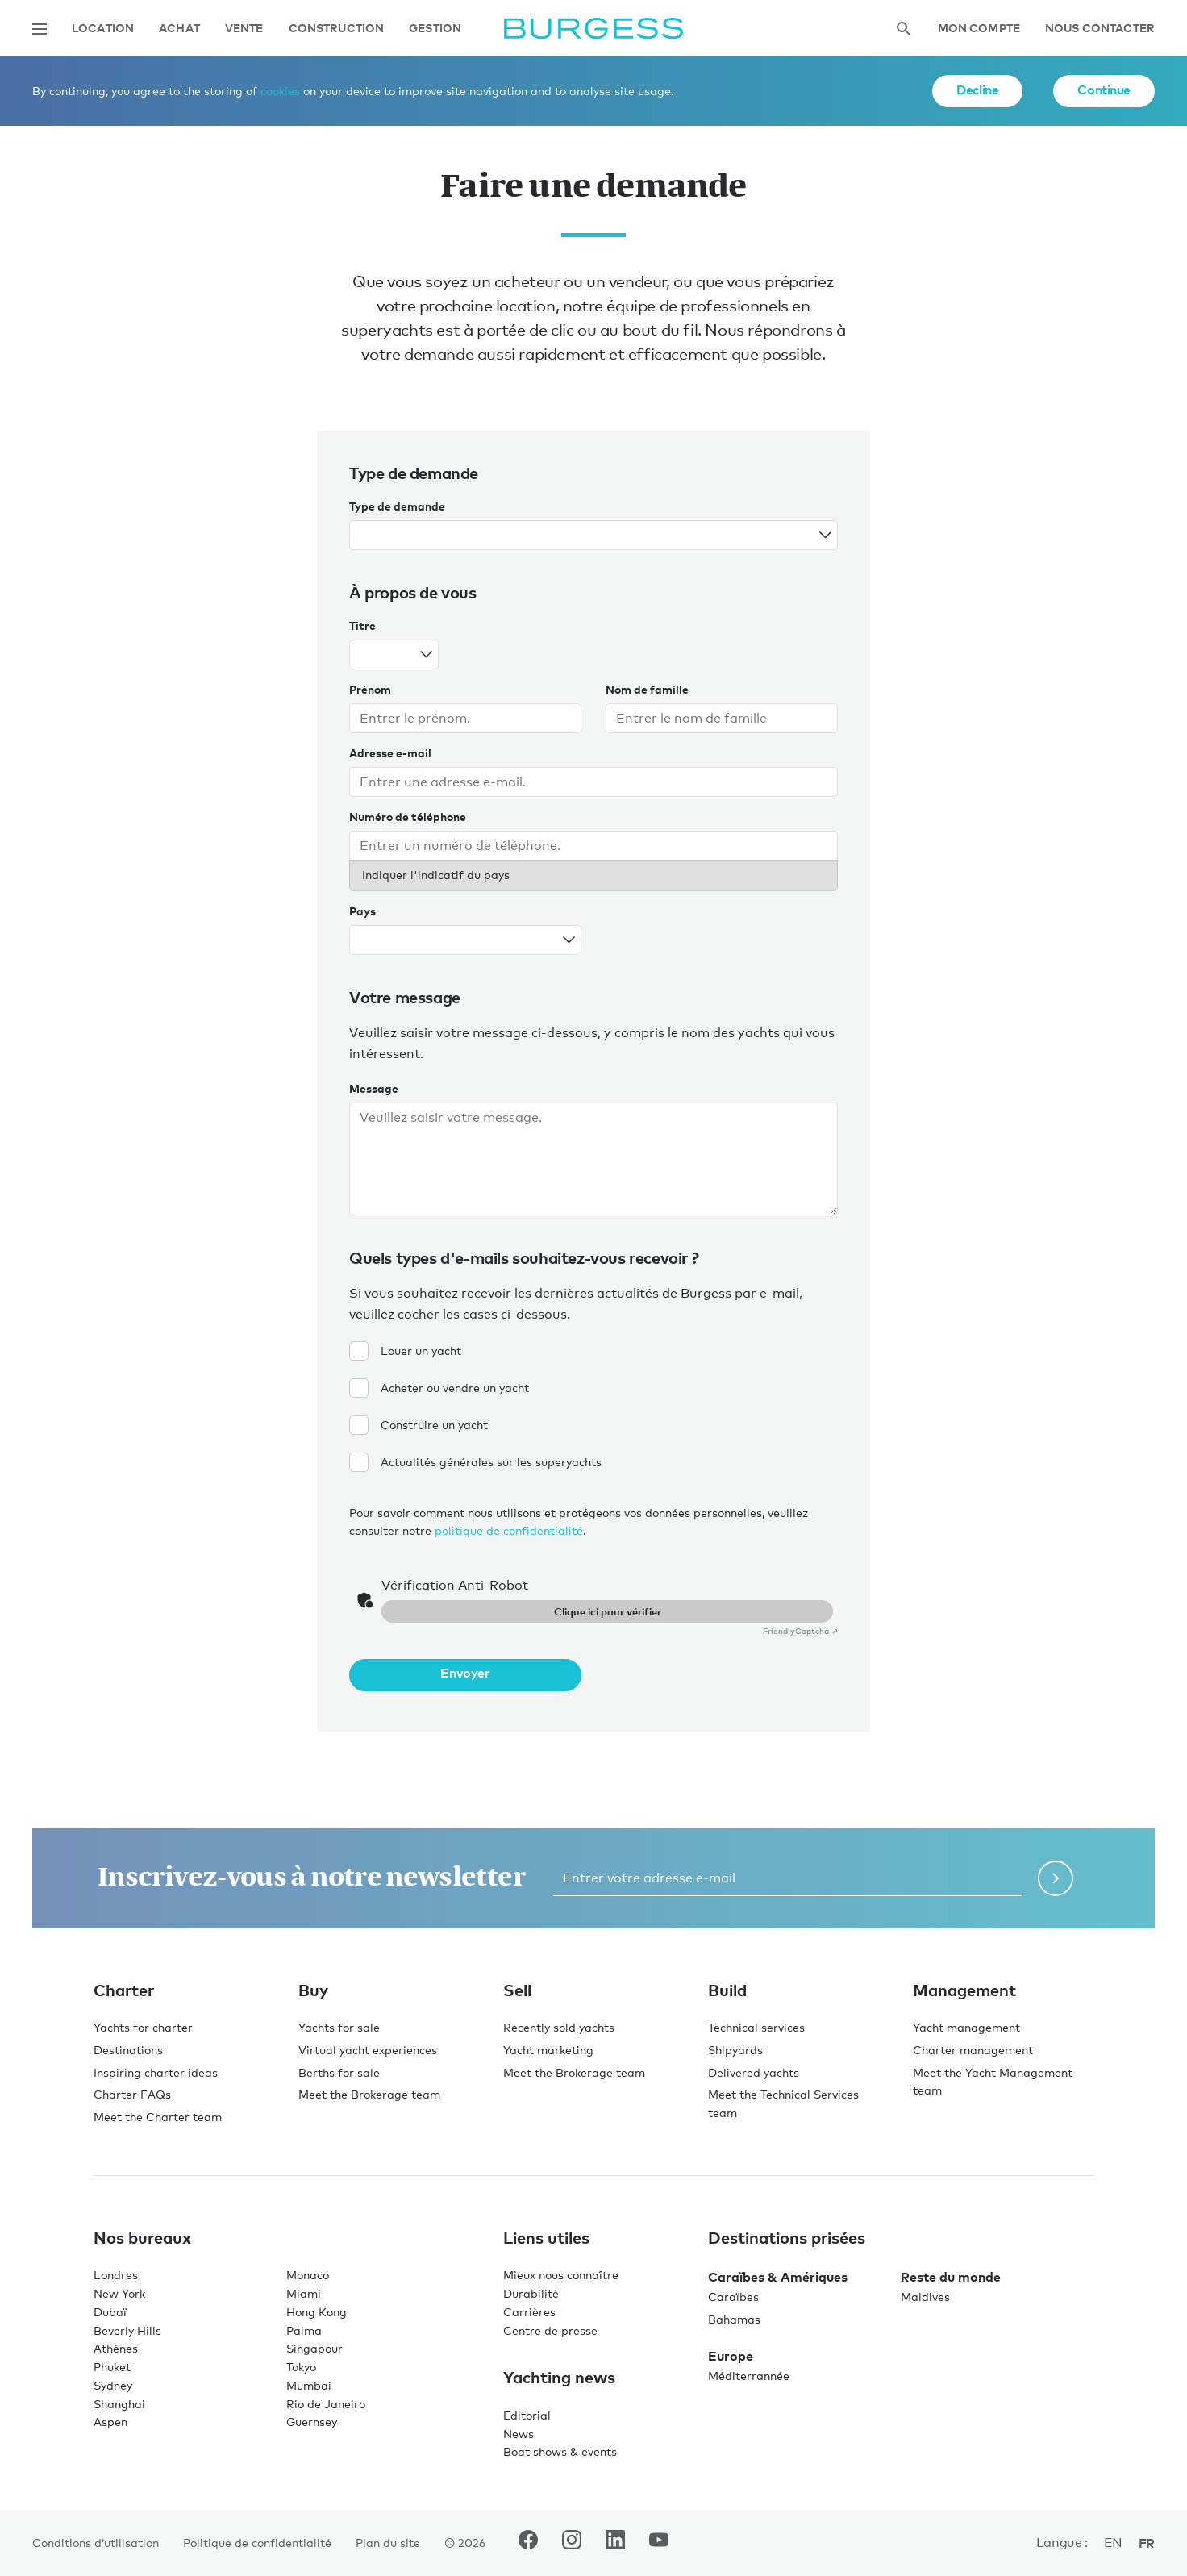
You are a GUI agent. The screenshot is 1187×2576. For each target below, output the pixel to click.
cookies (280, 91)
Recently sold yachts (558, 2027)
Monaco (307, 2275)
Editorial (527, 2415)
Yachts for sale (339, 2027)
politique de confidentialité (509, 1530)
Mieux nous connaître (560, 2275)
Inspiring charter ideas (156, 2072)
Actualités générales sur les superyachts (475, 1462)
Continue (1104, 89)
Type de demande (397, 506)
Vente (244, 28)
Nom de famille (647, 689)
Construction (337, 28)
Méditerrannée (748, 2375)
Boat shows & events (560, 2451)
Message (373, 1088)
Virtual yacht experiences (367, 2050)
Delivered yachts (753, 2072)
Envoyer (464, 1673)
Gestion (435, 28)
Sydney (113, 2385)
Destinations (128, 2050)
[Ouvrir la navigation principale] (39, 29)
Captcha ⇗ (800, 1631)
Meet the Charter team (158, 2117)
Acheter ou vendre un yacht (439, 1388)
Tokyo (301, 2367)
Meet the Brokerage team (369, 2094)
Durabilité (531, 2293)
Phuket (112, 2367)
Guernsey (311, 2421)
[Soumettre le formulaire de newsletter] (1055, 1878)
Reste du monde (951, 2277)
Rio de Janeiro (325, 2404)
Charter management (973, 2050)
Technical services (756, 2027)
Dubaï (110, 2312)
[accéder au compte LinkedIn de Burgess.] (615, 2543)
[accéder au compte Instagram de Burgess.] (571, 2543)
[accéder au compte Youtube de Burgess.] (659, 2543)
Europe (730, 2356)
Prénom (370, 689)
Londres (116, 2275)
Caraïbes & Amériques (778, 2277)
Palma (304, 2330)
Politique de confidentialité (257, 2542)
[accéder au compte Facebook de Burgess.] (528, 2543)
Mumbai (308, 2385)
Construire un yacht (418, 1425)
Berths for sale (339, 2072)
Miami (303, 2293)
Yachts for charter (143, 2027)
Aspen (110, 2421)
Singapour (314, 2348)
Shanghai (119, 2404)
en (1113, 2542)
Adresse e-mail (390, 753)
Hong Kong (316, 2312)
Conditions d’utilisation (95, 2542)
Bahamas (734, 2319)
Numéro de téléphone (407, 816)
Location (103, 28)
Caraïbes (733, 2296)
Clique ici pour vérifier (607, 1611)
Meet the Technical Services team (783, 2103)
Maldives (925, 2296)
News (518, 2434)
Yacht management (966, 2027)
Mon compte (979, 28)
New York (119, 2293)
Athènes (116, 2348)
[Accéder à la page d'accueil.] (593, 29)
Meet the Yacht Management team (992, 2081)
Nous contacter (1100, 28)
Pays (362, 911)
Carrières (529, 2312)
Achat (179, 28)
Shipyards (735, 2050)
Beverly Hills (127, 2330)
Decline (977, 89)
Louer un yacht (405, 1351)
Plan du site (388, 2542)
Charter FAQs (132, 2094)
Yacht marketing (548, 2050)
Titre (362, 625)
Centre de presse (550, 2330)
